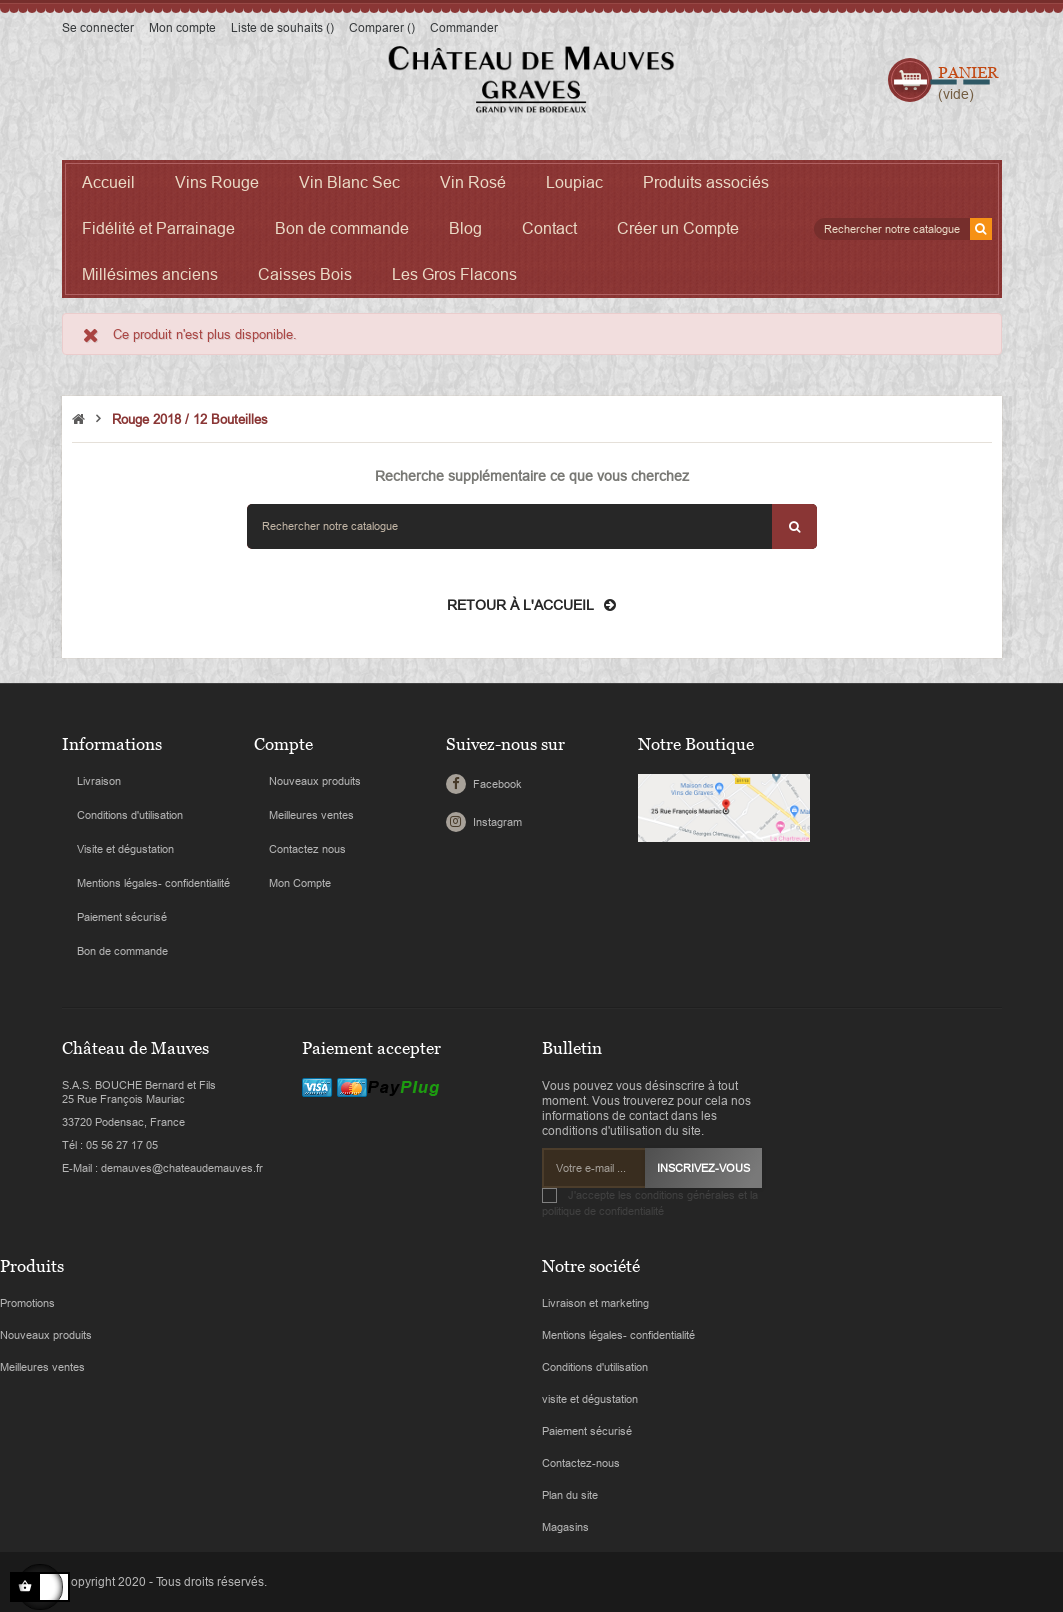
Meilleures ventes (311, 815)
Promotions (27, 1303)
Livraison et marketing (595, 1303)
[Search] (903, 229)
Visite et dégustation (125, 849)
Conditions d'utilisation (130, 815)
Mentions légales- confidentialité (153, 883)
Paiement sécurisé (122, 917)
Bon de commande (122, 951)
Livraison (99, 781)
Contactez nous (307, 849)
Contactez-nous (581, 1463)
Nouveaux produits (315, 781)
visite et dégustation (590, 1399)
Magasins (565, 1527)
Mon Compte (300, 883)
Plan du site (570, 1495)
